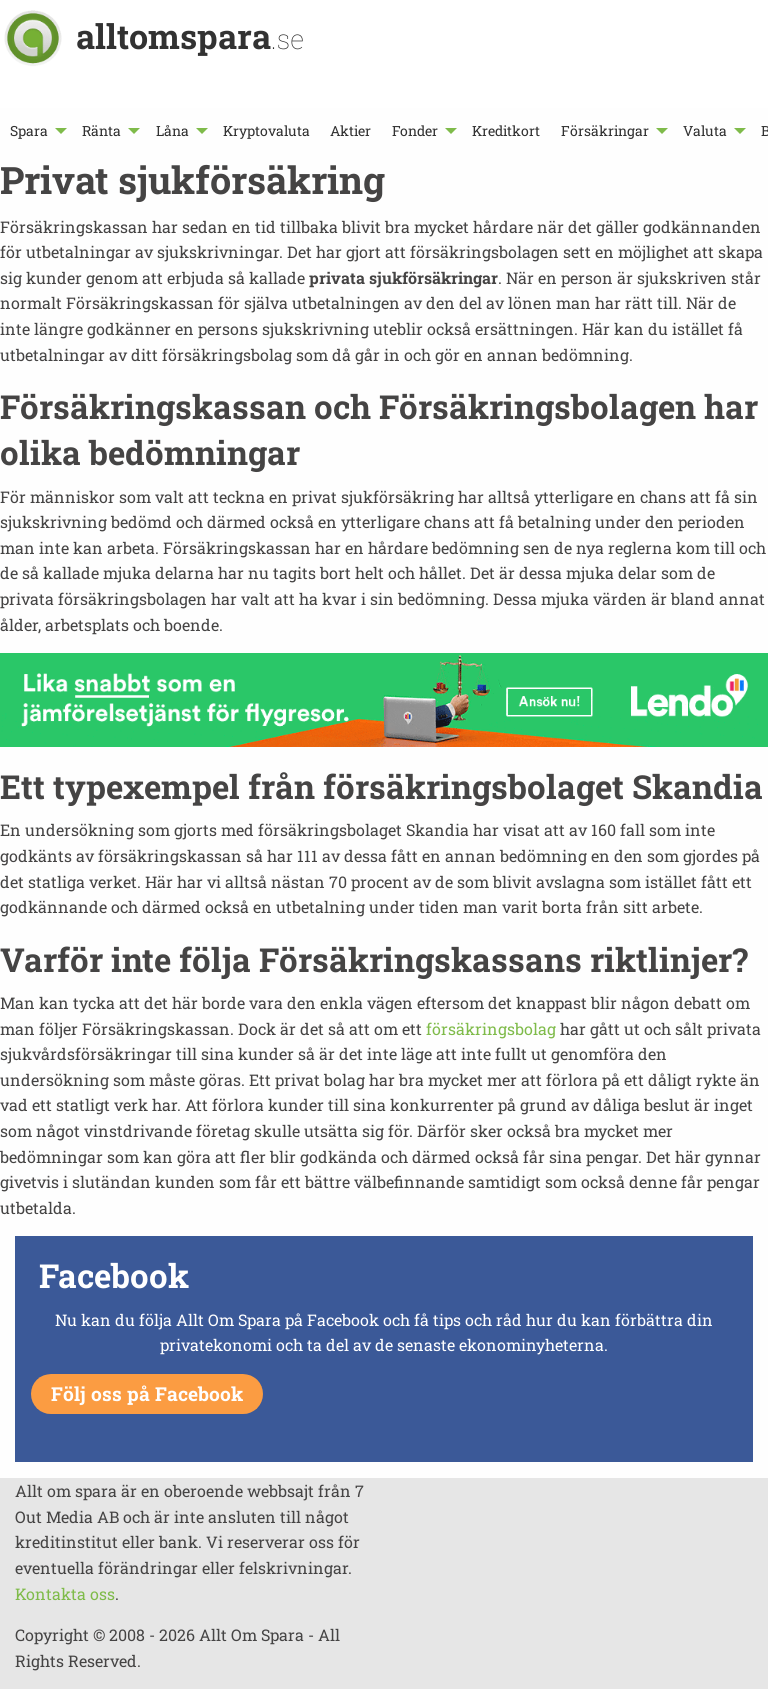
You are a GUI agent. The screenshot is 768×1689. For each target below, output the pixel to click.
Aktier (350, 130)
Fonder (415, 130)
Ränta (101, 130)
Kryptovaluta (266, 130)
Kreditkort (506, 130)
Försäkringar (605, 130)
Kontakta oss (65, 1593)
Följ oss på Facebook (147, 1393)
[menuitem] (36, 130)
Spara (29, 130)
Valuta (705, 130)
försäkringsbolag (491, 1028)
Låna (172, 130)
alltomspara (190, 35)
